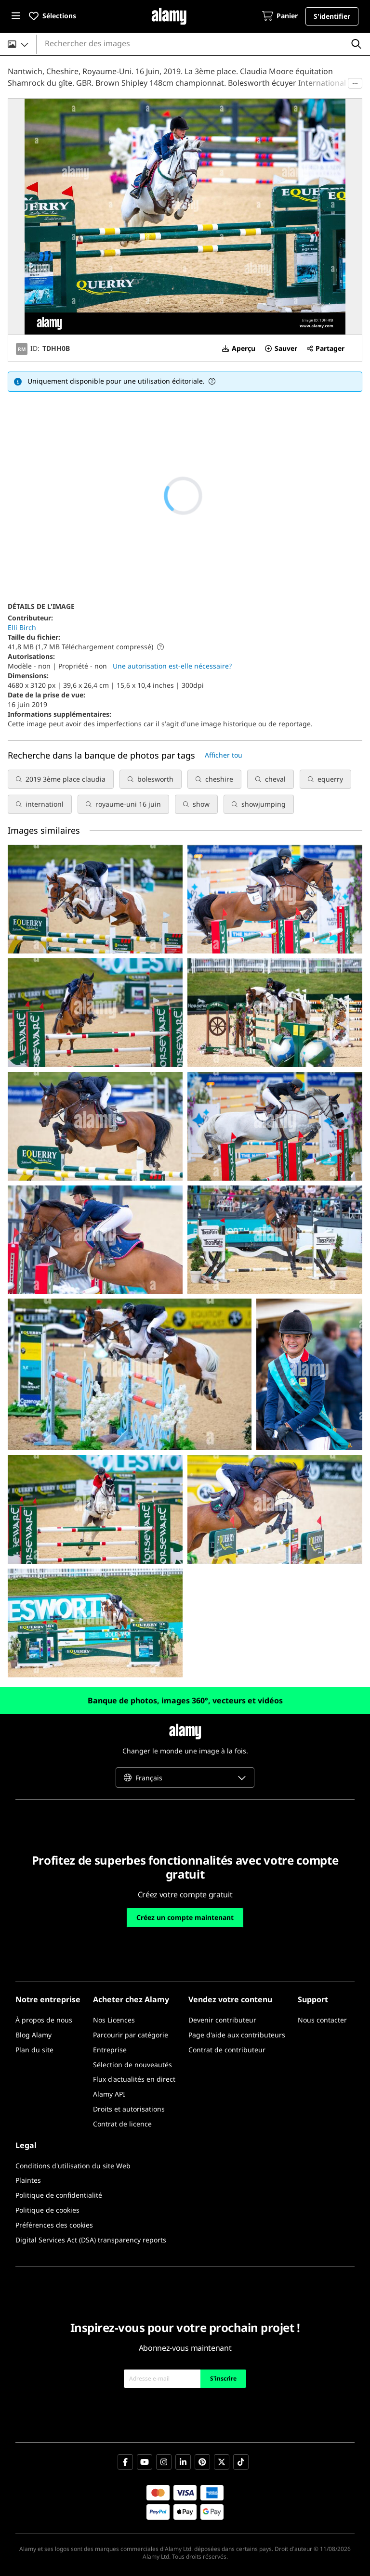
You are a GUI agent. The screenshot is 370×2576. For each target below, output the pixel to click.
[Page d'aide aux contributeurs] (236, 2035)
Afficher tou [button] (223, 755)
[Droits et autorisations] (129, 2109)
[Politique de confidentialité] (58, 2195)
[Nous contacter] (322, 2020)
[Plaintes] (28, 2180)
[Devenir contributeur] (222, 2020)
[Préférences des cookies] (54, 2225)
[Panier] (280, 16)
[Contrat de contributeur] (226, 2050)
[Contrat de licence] (122, 2124)
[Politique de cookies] (47, 2210)
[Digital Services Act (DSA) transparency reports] (90, 2240)
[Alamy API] (109, 2094)
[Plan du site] (34, 2050)
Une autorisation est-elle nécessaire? (172, 665)
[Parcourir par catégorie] (130, 2035)
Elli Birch (22, 627)
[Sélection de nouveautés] (132, 2065)
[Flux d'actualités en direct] (134, 2079)
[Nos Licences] (114, 2020)
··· (355, 83)
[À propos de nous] (43, 2020)
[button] (16, 16)
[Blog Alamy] (33, 2035)
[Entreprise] (110, 2050)
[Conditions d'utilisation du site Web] (73, 2166)
